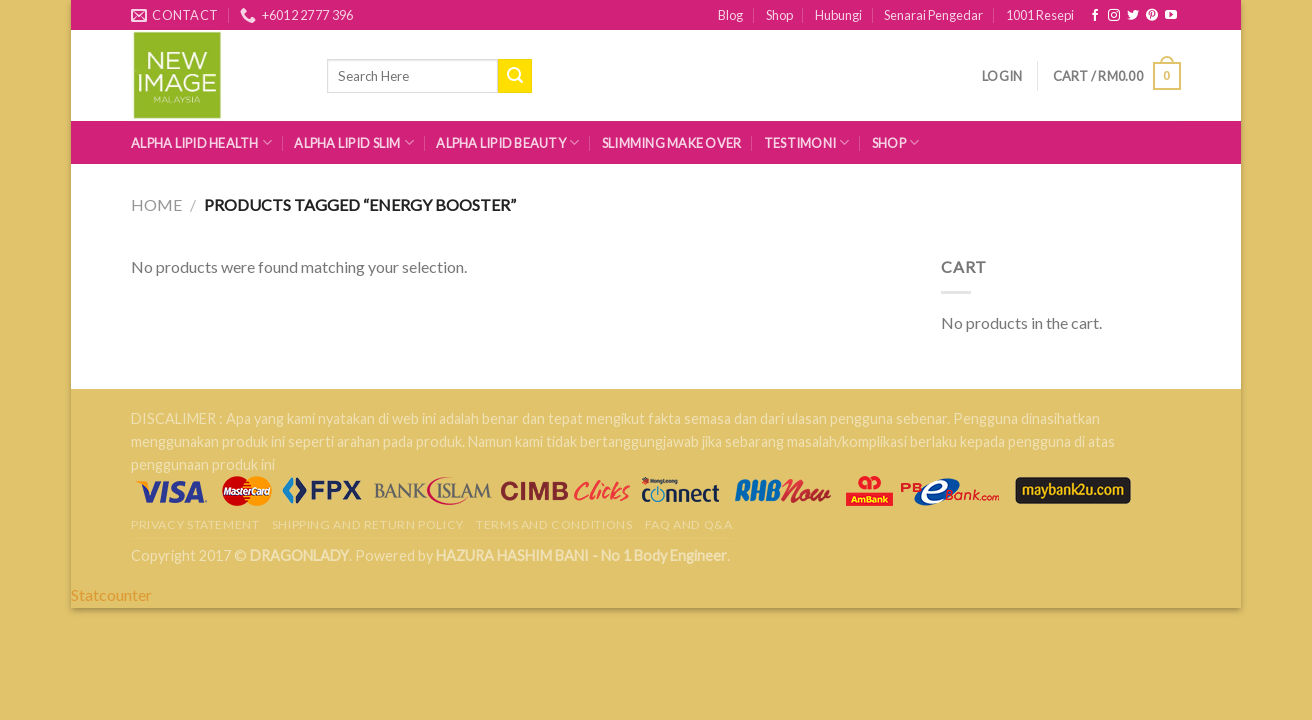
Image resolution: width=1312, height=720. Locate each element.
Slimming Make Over (672, 143)
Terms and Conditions (554, 524)
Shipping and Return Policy (368, 524)
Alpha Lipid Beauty (507, 142)
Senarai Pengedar (933, 15)
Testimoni (807, 142)
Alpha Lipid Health (201, 142)
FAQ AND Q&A (689, 524)
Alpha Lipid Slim (354, 142)
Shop (779, 15)
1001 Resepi (1040, 15)
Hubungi (838, 15)
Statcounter (111, 594)
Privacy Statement (195, 524)
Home (156, 204)
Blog (730, 15)
